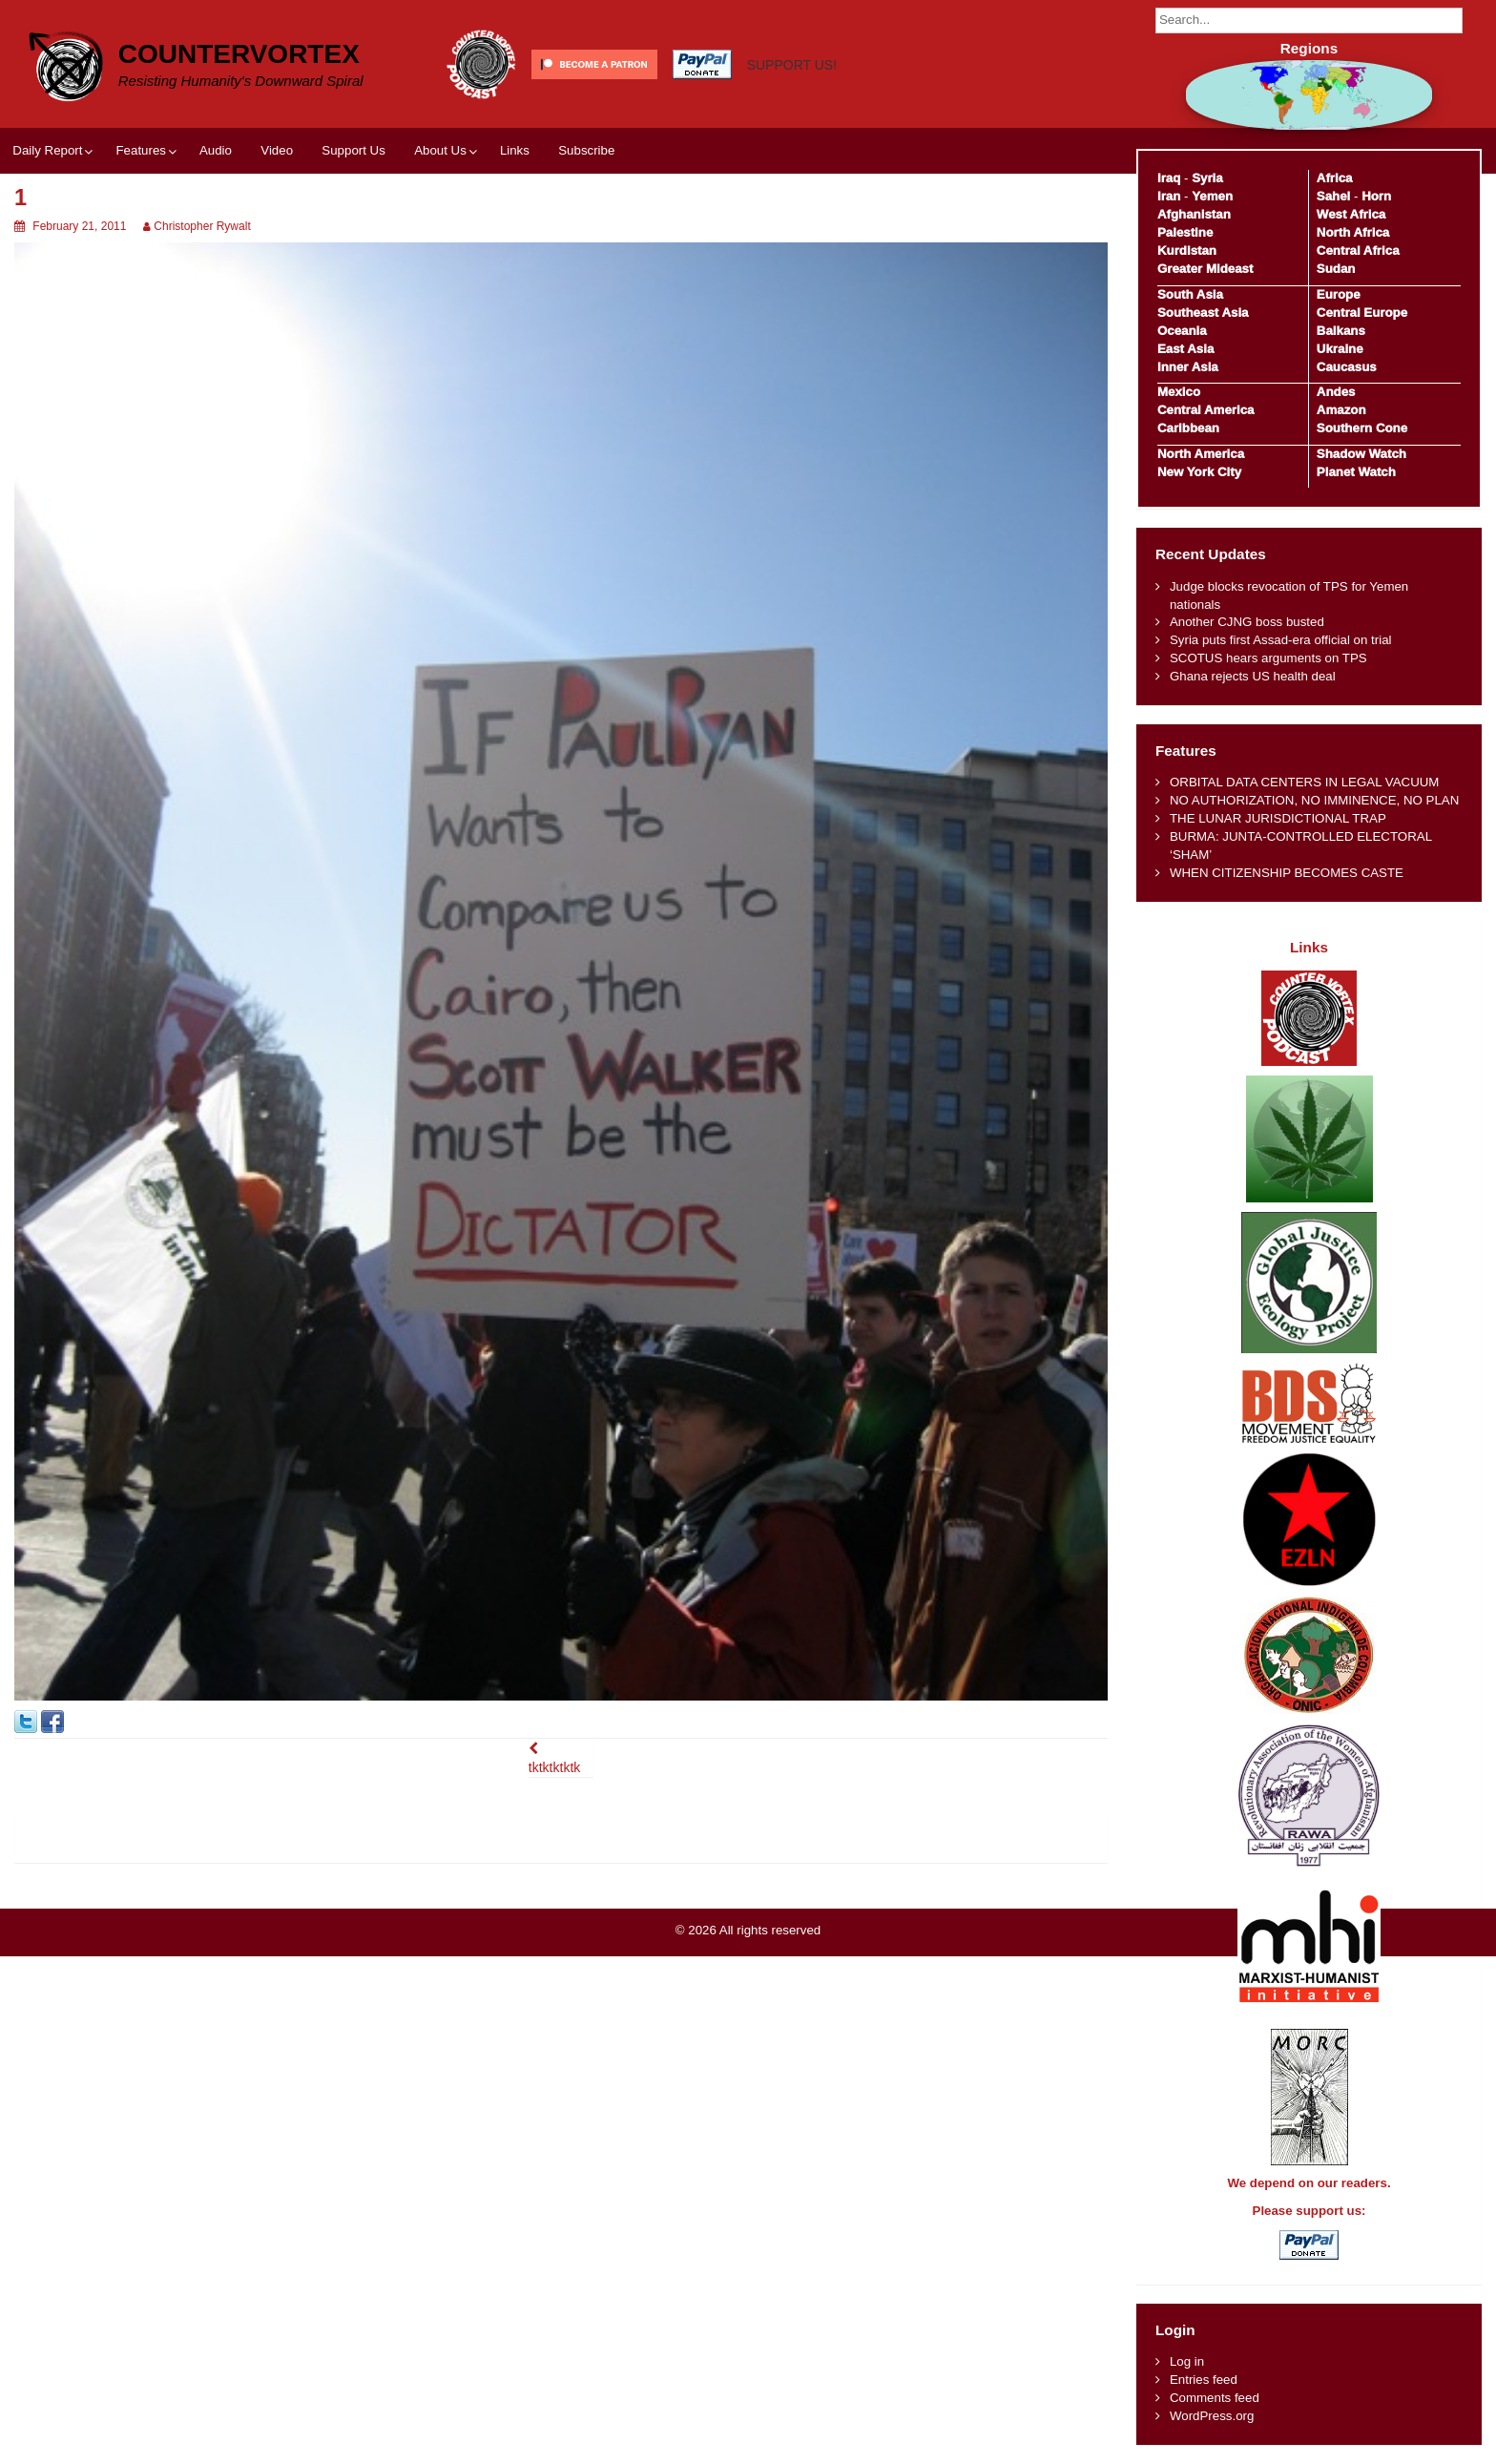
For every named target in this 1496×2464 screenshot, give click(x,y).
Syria (1207, 178)
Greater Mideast (1205, 268)
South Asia (1190, 294)
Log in (1187, 2361)
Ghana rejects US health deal (1253, 676)
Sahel (1333, 196)
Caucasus (1347, 367)
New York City (1199, 472)
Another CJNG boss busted (1247, 622)
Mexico (1178, 392)
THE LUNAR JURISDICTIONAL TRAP (1278, 818)
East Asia (1185, 349)
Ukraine (1340, 349)
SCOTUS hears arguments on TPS (1268, 658)
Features (140, 150)
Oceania (1182, 331)
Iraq (1168, 178)
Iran (1168, 196)
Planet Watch (1356, 472)
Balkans (1341, 331)
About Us (440, 150)
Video (276, 150)
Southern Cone (1362, 428)
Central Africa (1358, 250)
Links (515, 150)
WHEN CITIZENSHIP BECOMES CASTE (1286, 873)
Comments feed (1214, 2398)
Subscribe (586, 150)
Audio (215, 150)
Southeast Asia (1203, 312)
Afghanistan (1194, 214)
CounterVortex (239, 54)
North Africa (1353, 232)
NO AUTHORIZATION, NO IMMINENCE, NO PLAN (1314, 800)
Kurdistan (1186, 250)
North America (1200, 454)
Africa (1335, 178)
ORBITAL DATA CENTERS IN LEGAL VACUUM (1305, 782)
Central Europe (1362, 312)
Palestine (1185, 232)
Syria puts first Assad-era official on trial (1281, 640)
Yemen (1212, 196)
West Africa (1351, 214)
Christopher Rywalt (202, 226)
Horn (1376, 196)
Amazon (1341, 410)
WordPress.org (1212, 2416)
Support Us (353, 150)
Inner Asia (1187, 367)
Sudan (1336, 268)
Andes (1336, 392)
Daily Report (47, 150)
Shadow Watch (1361, 454)
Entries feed (1203, 2379)
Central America (1206, 410)
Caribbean (1188, 428)
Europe (1339, 294)
